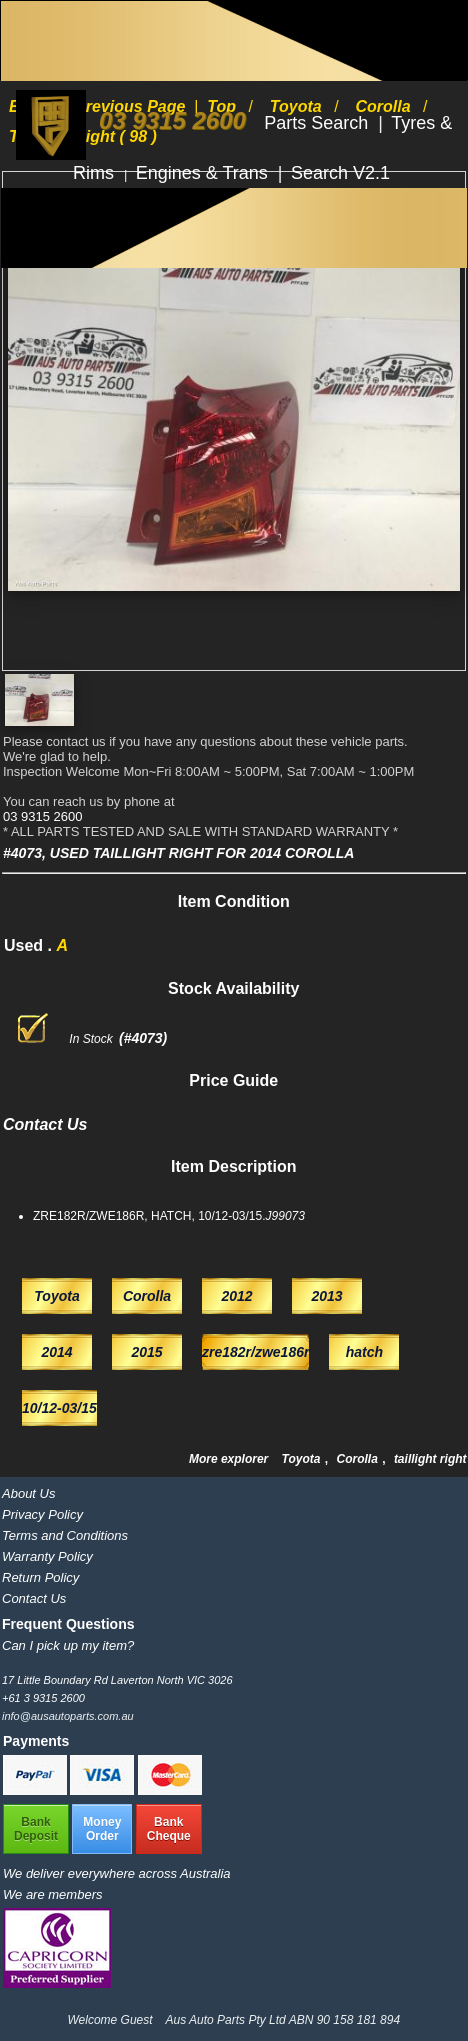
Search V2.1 (340, 173)
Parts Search (318, 123)
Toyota (303, 1459)
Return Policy (40, 1577)
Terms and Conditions (65, 1535)
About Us (28, 1493)
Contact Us (34, 1598)
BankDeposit (36, 1829)
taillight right (430, 1459)
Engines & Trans (204, 173)
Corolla (359, 1459)
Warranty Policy (47, 1556)
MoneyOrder (102, 1829)
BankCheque (169, 1829)
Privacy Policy (42, 1514)
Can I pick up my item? (68, 1645)
